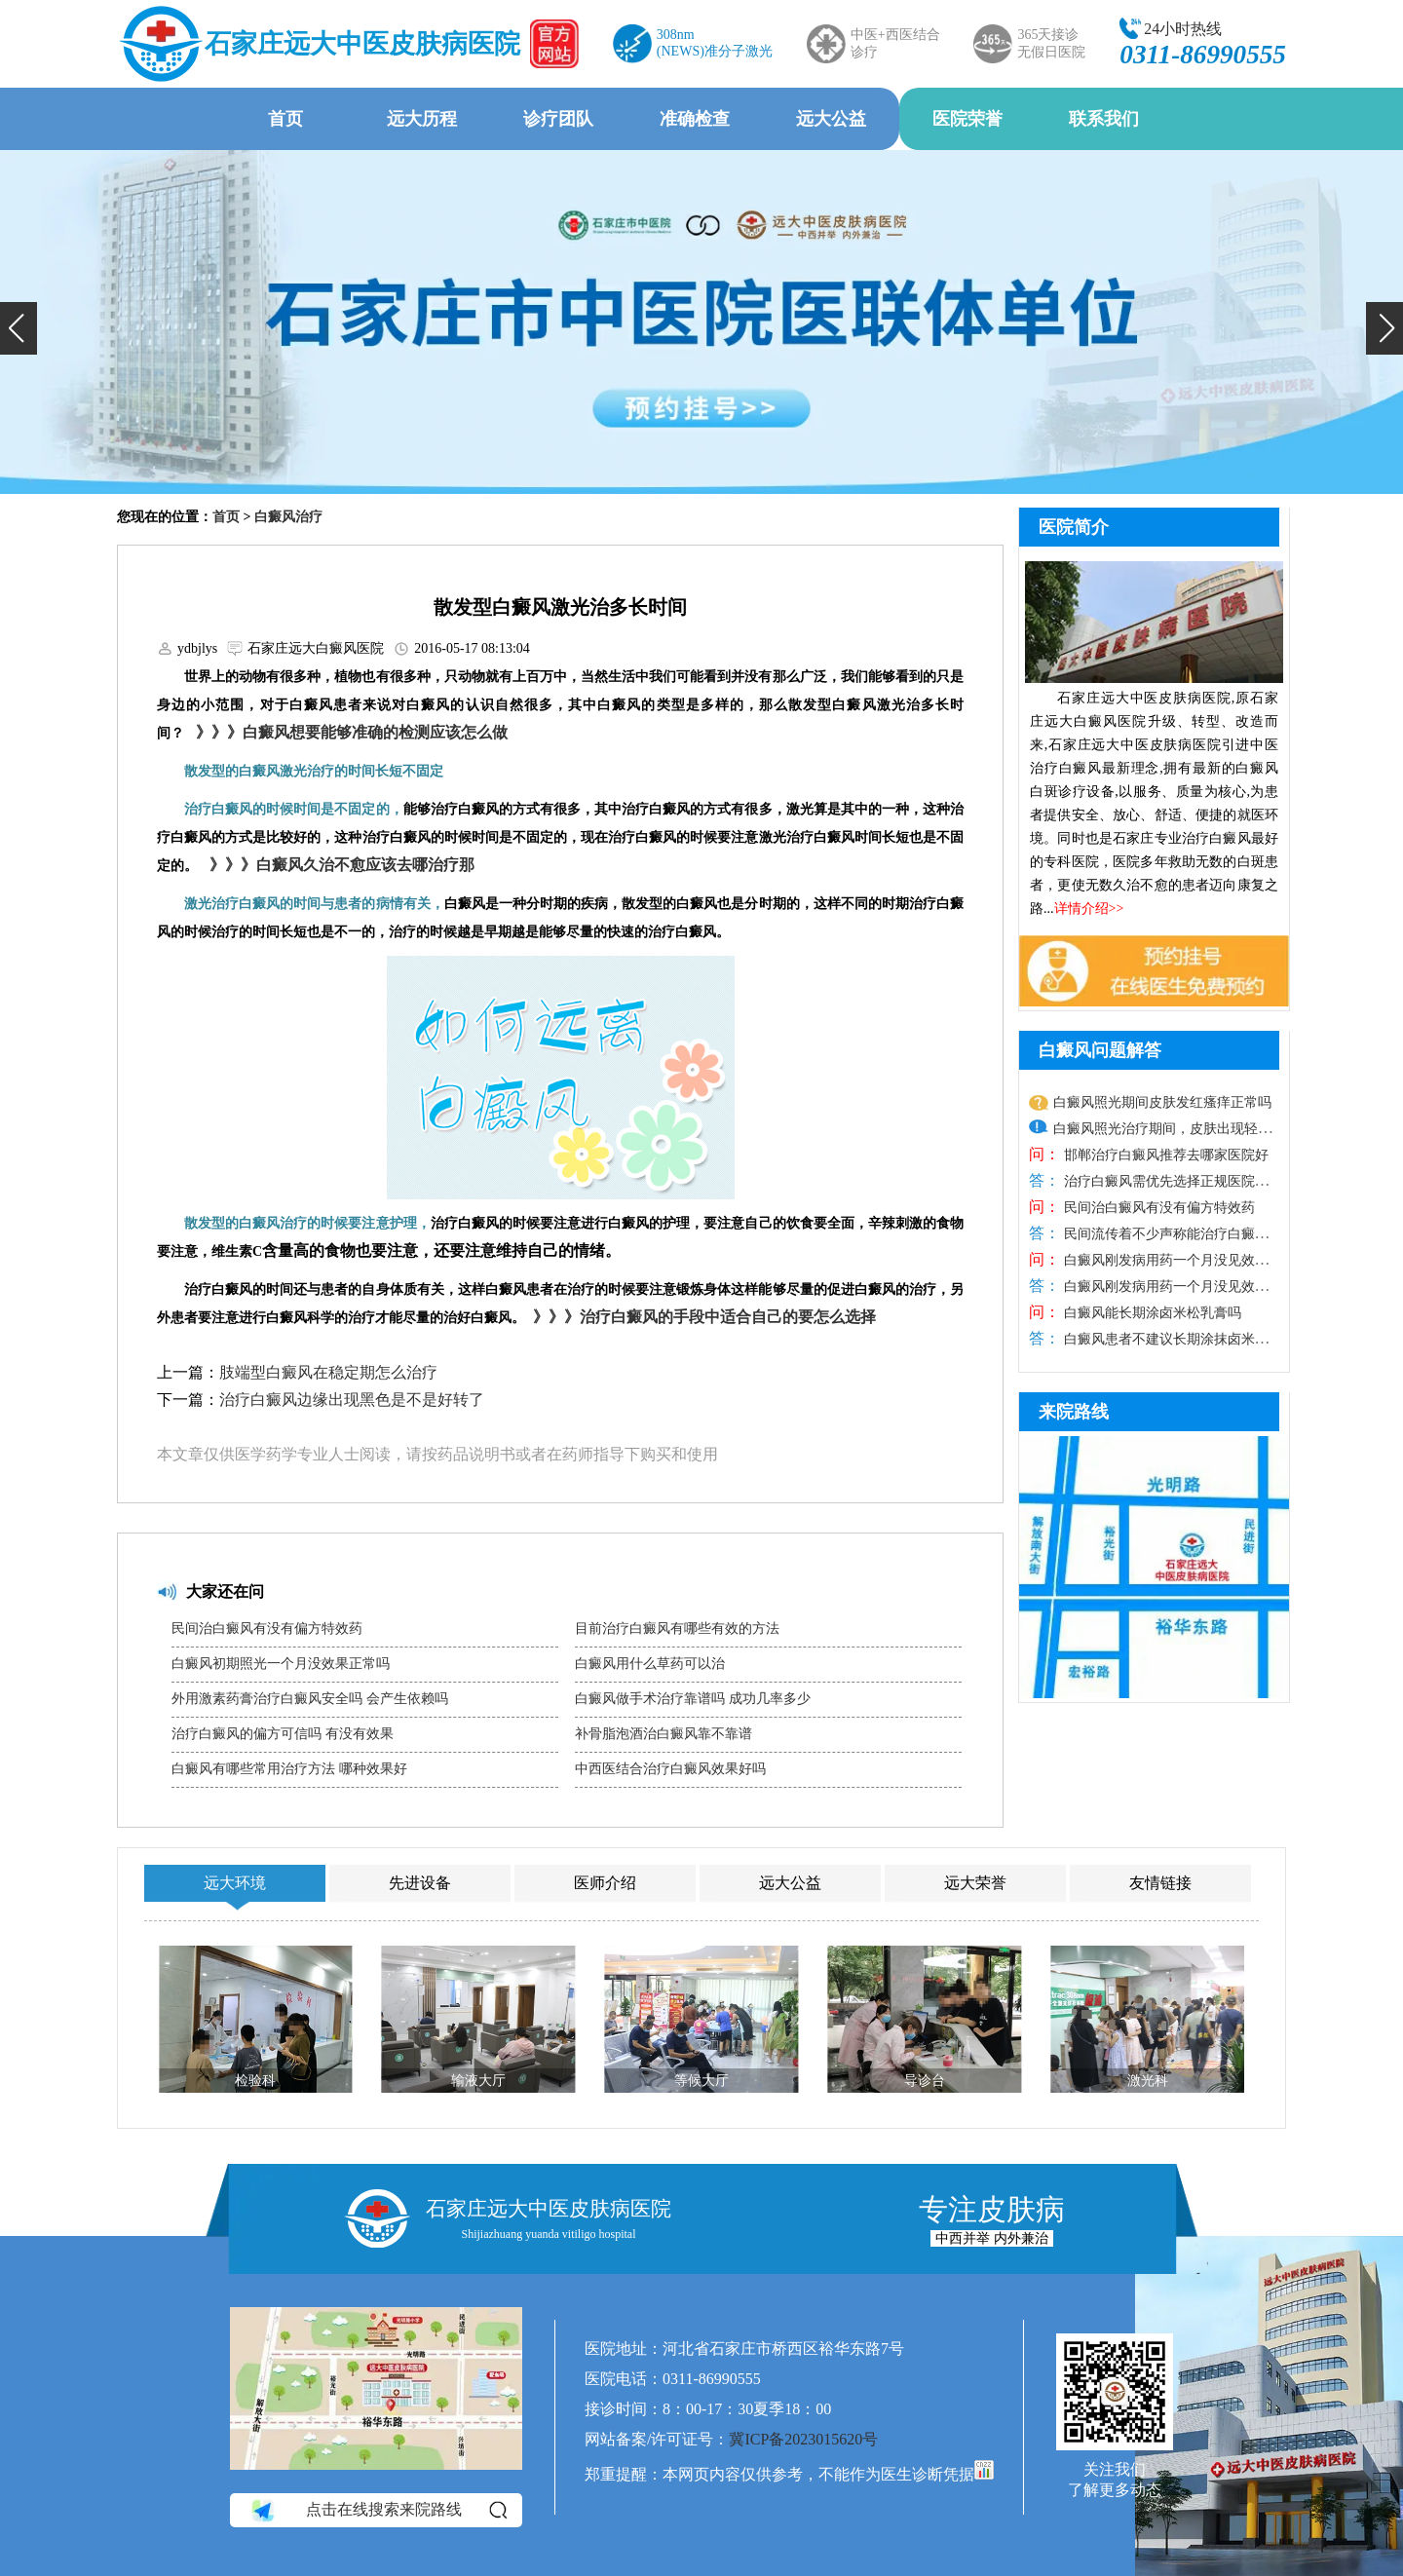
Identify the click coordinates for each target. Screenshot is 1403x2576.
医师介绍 (605, 1883)
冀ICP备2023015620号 (803, 2439)
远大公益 (831, 119)
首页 (285, 119)
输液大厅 (478, 2080)
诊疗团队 (558, 119)
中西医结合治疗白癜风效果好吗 (670, 1769)
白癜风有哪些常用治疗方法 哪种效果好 (289, 1769)
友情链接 (1160, 1883)
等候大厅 (701, 2080)
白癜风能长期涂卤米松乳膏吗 (1150, 1313)
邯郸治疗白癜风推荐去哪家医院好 (1164, 1155)
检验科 (255, 2080)
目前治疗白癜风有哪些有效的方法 (677, 1628)
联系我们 (1104, 119)
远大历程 (422, 119)
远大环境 (235, 1883)
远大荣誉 (975, 1883)
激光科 (1147, 2080)
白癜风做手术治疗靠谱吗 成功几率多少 (693, 1698)
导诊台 (924, 2080)
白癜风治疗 (288, 517)
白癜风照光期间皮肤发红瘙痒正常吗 (1162, 1102)
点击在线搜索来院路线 (377, 2510)
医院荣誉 (967, 119)
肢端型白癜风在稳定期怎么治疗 (328, 1372)
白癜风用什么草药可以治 (650, 1663)
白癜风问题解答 (1100, 1050)
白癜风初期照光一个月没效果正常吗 (280, 1663)
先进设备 (420, 1883)
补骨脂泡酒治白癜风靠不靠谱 (663, 1733)
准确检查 (695, 119)
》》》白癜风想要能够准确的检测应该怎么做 (348, 732)
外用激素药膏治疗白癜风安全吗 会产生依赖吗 (309, 1698)
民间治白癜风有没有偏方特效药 (266, 1628)
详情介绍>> (1089, 908)
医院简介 (1074, 527)
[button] (18, 328)
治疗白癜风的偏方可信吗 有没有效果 (282, 1733)
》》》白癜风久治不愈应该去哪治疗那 (338, 864)
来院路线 (1074, 1411)
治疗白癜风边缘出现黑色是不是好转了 (351, 1399)
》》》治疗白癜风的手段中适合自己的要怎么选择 (700, 1316)
